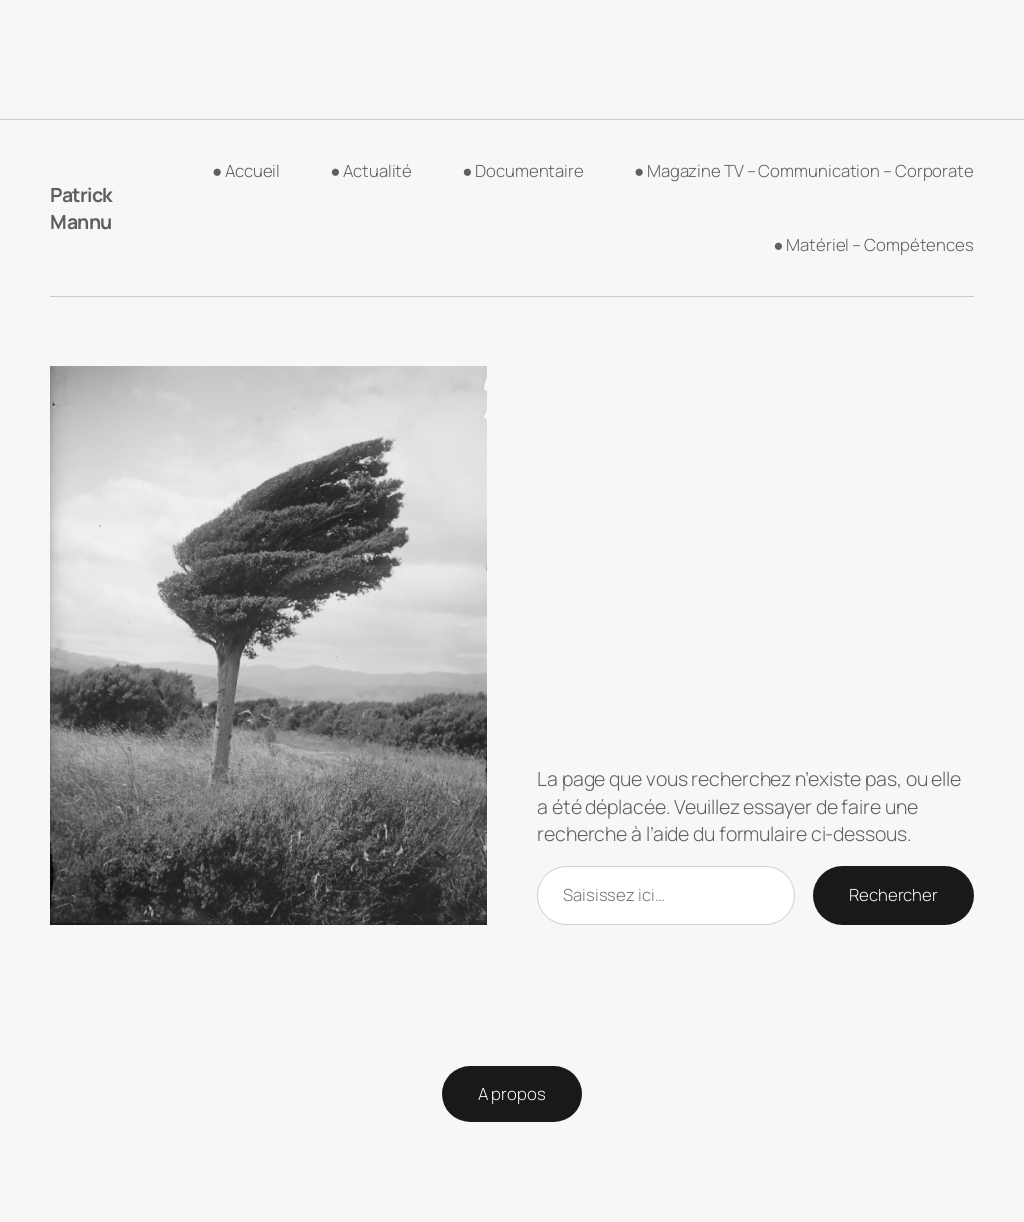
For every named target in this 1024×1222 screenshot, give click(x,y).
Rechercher (893, 894)
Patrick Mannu (81, 208)
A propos (511, 1093)
